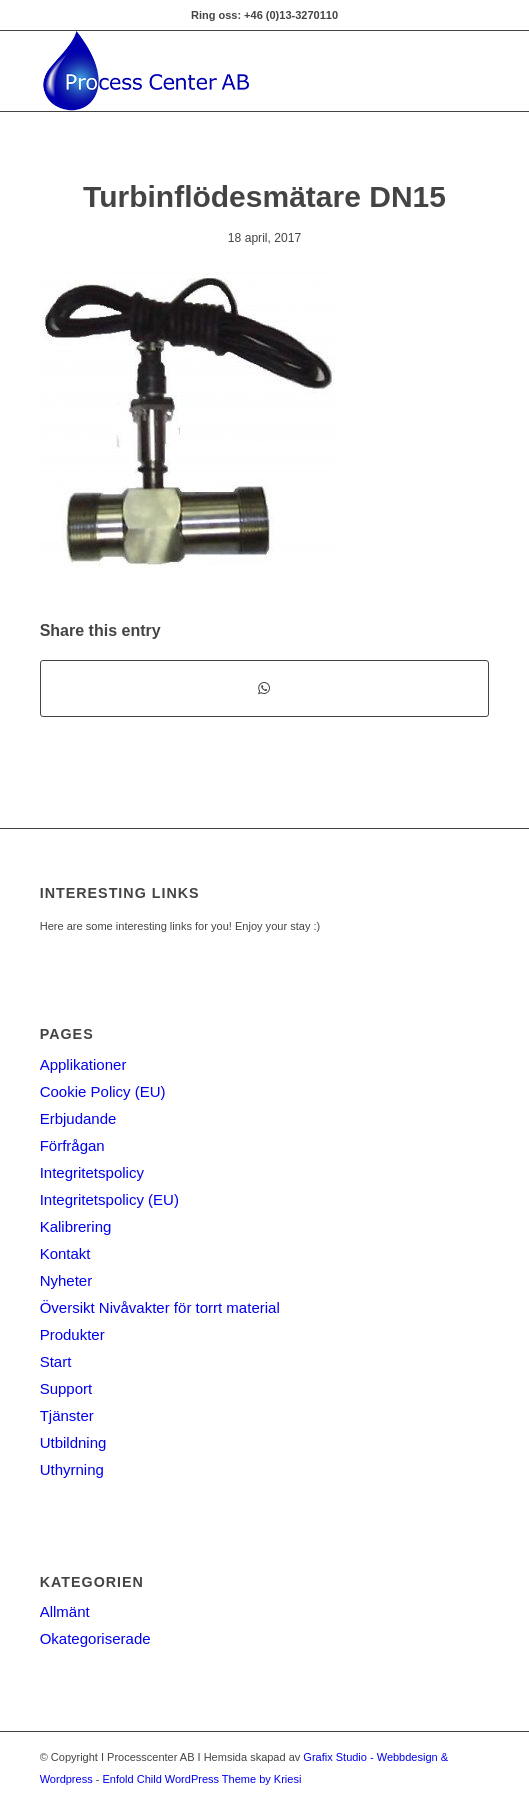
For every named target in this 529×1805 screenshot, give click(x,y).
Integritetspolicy (92, 1172)
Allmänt (65, 1611)
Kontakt (65, 1253)
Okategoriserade (95, 1638)
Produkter (72, 1334)
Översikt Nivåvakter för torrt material (160, 1307)
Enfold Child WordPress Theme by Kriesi (201, 1779)
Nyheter (66, 1280)
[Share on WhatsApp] (265, 688)
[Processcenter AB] (220, 71)
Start (56, 1361)
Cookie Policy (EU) (103, 1091)
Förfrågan (72, 1145)
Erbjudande (78, 1118)
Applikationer (83, 1064)
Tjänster (67, 1415)
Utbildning (73, 1442)
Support (66, 1388)
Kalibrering (76, 1226)
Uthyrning (72, 1469)
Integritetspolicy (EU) (109, 1199)
